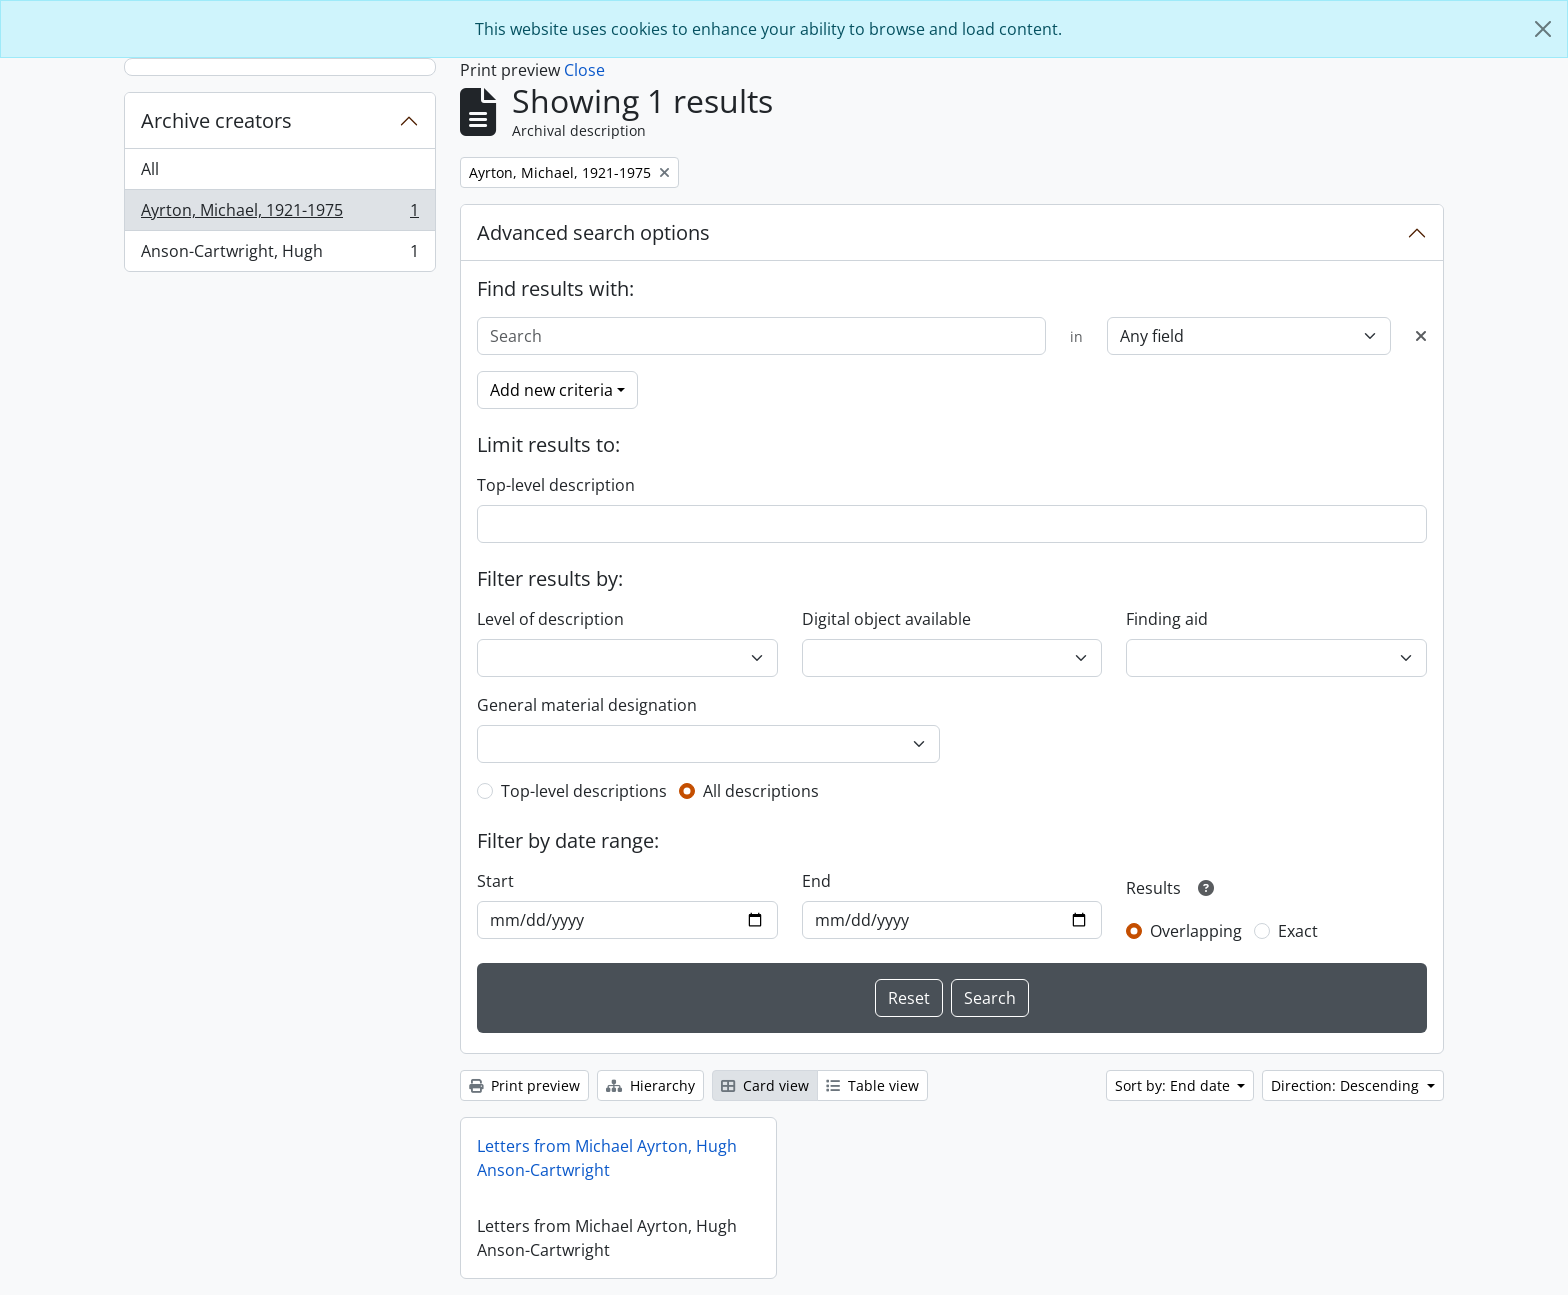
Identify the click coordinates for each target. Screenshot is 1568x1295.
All (150, 169)
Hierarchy (650, 1085)
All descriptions (761, 791)
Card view (765, 1085)
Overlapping (1196, 931)
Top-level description (556, 485)
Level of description (550, 619)
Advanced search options (593, 232)
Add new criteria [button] (551, 390)
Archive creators (216, 120)
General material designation (587, 705)
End (816, 881)
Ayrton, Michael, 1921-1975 (279, 214)
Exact (1298, 931)
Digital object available (886, 619)
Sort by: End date (1174, 1085)
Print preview (524, 1085)
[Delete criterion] (1421, 336)
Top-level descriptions (584, 791)
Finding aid (1167, 619)
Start (495, 881)
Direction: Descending (1347, 1085)
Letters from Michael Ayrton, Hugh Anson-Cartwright (607, 1158)
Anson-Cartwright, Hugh (279, 255)
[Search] (761, 336)
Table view (872, 1085)
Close (584, 70)
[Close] (1543, 29)
